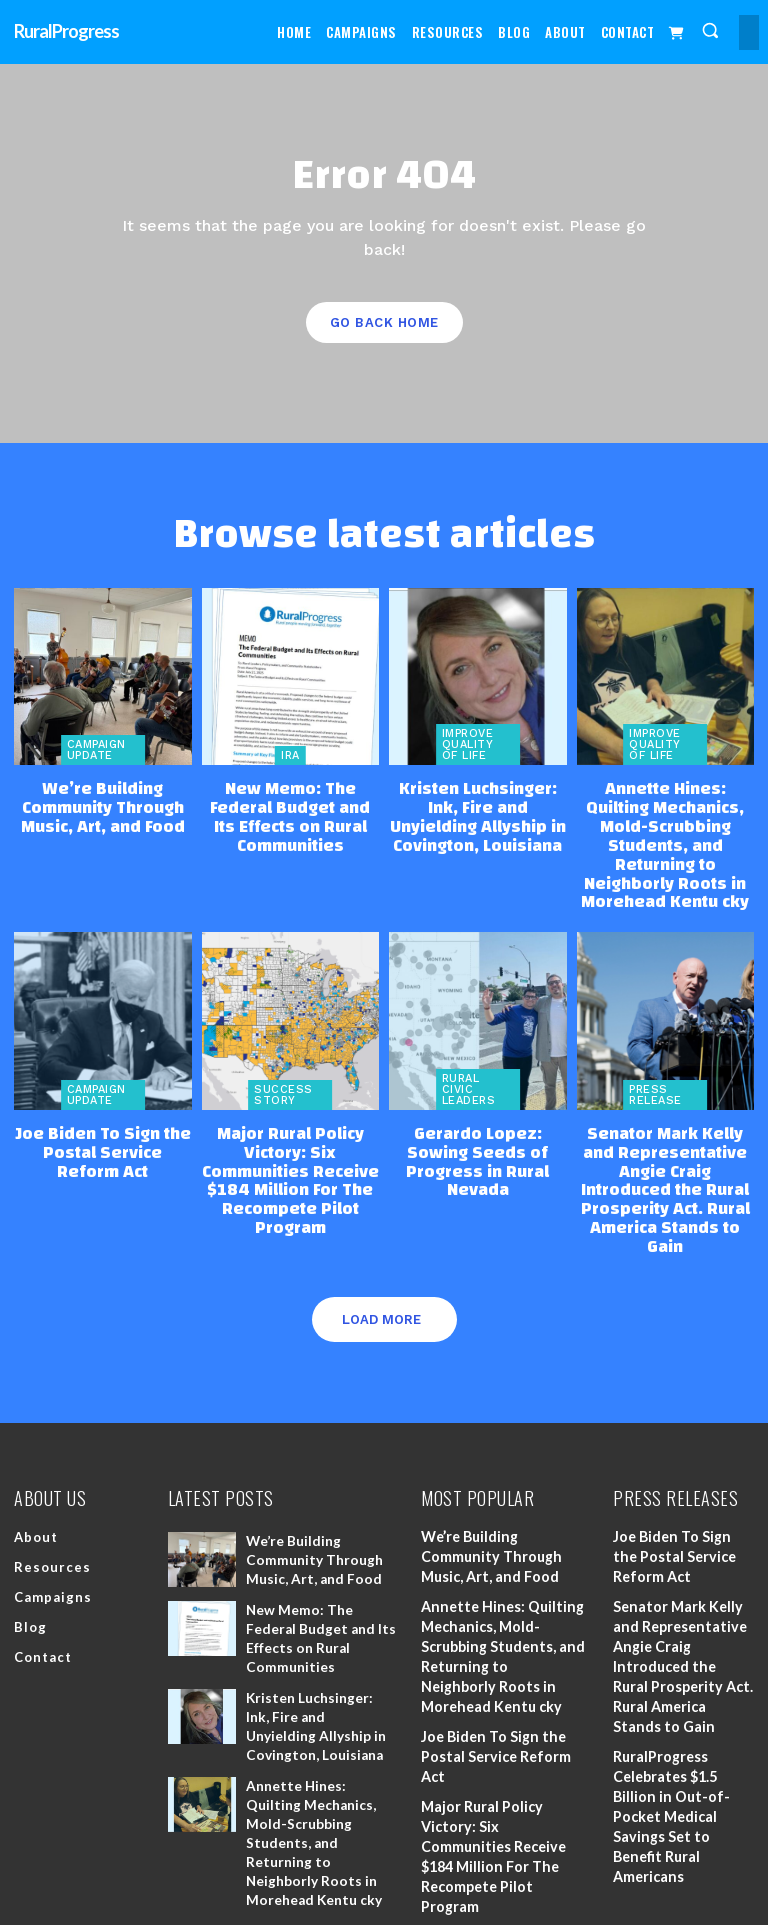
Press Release (655, 1062)
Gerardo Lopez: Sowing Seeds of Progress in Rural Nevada (478, 1116)
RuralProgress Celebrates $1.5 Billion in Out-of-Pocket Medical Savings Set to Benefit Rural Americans (669, 1744)
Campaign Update (96, 750)
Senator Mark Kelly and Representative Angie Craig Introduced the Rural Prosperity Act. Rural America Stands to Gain (665, 1141)
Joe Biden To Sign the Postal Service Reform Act (103, 1116)
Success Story (283, 1062)
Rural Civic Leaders (469, 1056)
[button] (710, 30)
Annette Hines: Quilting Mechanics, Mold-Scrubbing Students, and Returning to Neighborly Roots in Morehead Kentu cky (665, 829)
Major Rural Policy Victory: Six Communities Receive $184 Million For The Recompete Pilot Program (290, 1132)
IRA (290, 755)
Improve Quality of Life (468, 744)
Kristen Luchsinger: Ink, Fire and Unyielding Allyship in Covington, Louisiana (478, 812)
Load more (381, 1253)
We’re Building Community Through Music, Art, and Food (103, 804)
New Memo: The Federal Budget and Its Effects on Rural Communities (290, 804)
